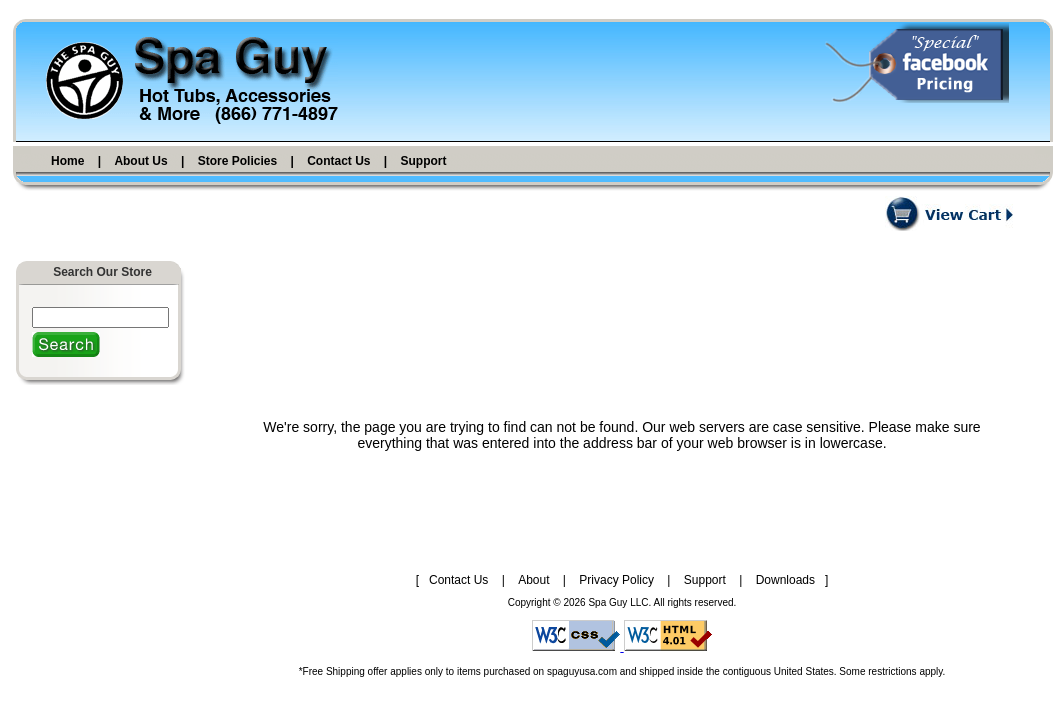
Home (67, 161)
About (533, 580)
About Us (140, 161)
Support (424, 161)
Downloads (785, 580)
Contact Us (338, 161)
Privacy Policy (616, 580)
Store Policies (237, 161)
